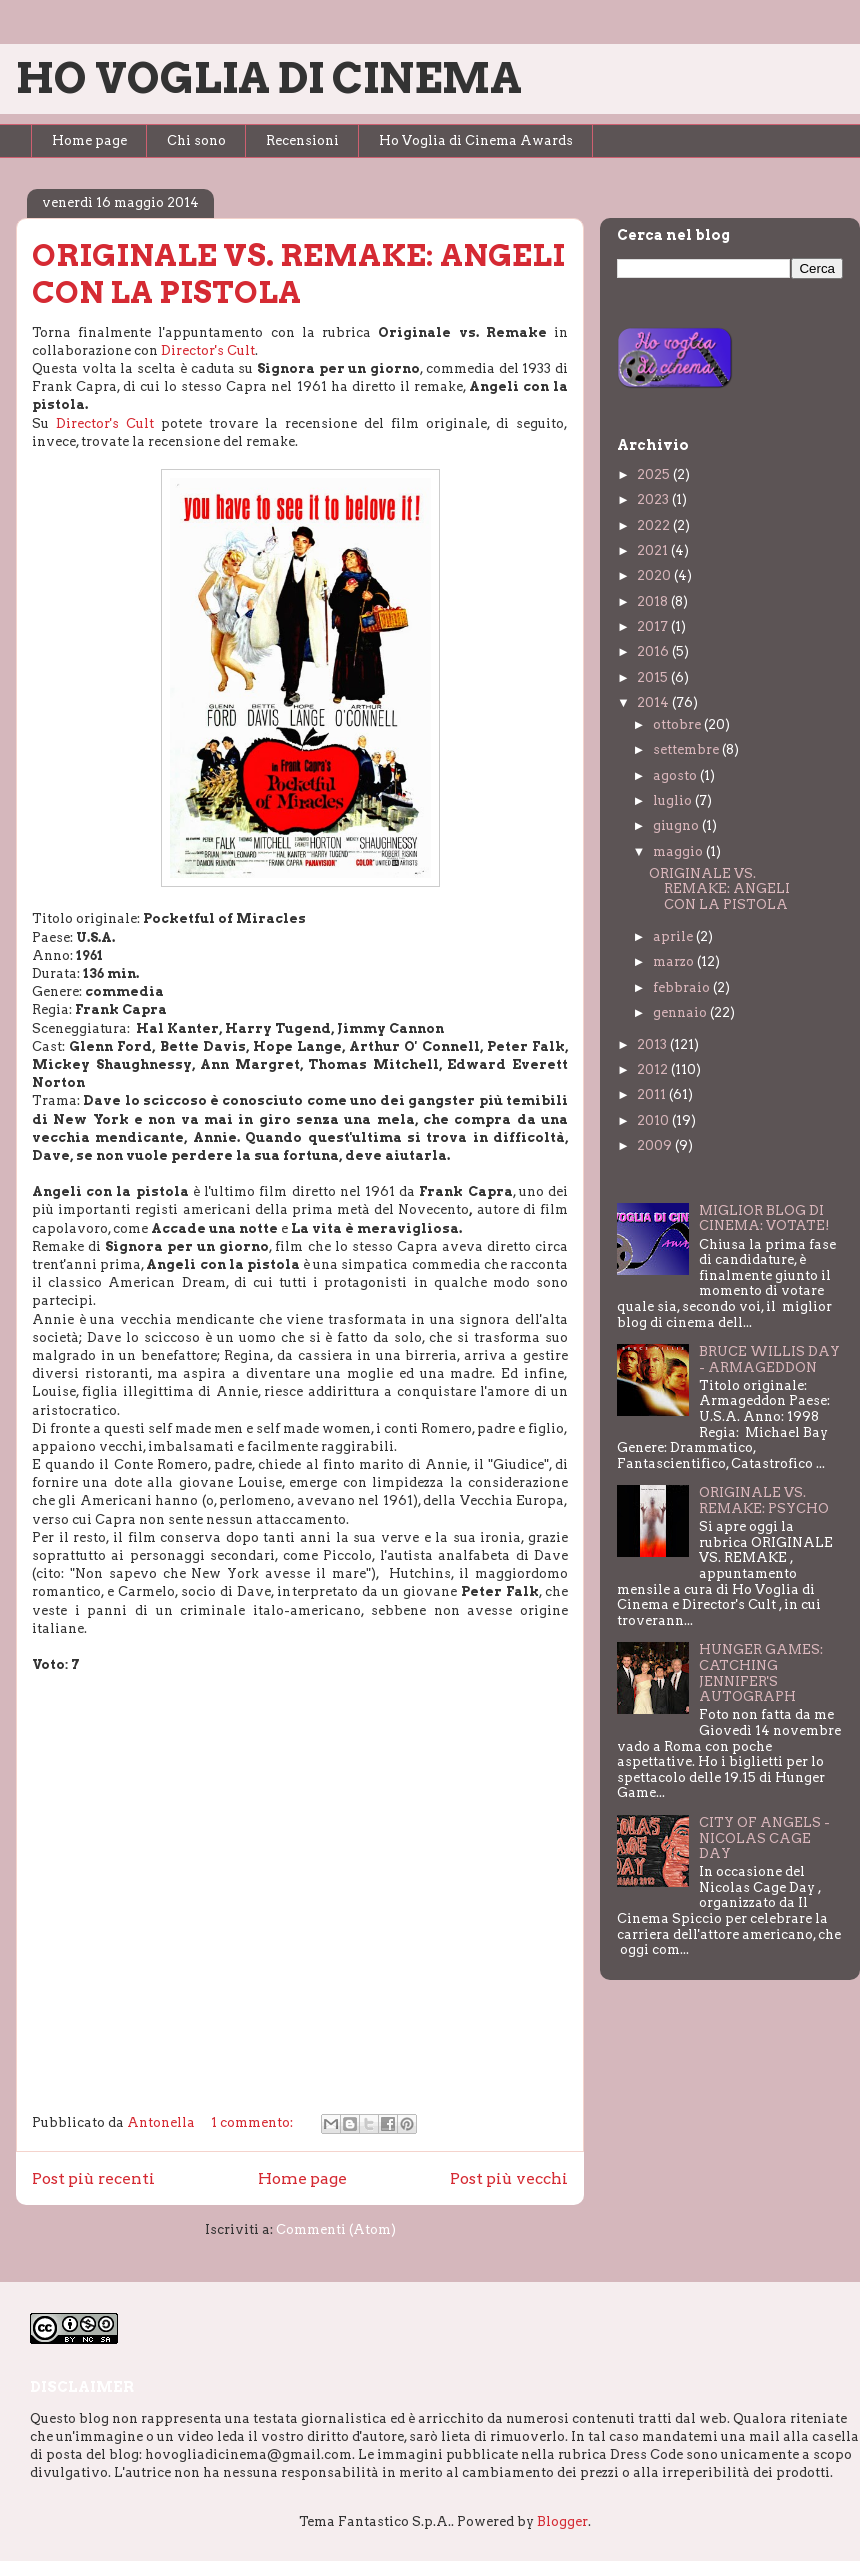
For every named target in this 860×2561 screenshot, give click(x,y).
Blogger (562, 2521)
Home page (89, 140)
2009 (656, 1145)
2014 (654, 702)
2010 (654, 1120)
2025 (655, 474)
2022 (655, 525)
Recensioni (302, 140)
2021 (654, 550)
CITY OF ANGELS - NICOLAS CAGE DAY (764, 1838)
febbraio (683, 987)
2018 (654, 601)
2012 (654, 1069)
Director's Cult (208, 350)
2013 (653, 1044)
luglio (674, 800)
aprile (674, 936)
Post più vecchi (509, 2178)
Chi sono (196, 140)
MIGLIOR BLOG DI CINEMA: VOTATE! (764, 1218)
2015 (654, 677)
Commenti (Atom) (336, 2229)
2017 (654, 626)
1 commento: (253, 2122)
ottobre (678, 724)
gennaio (681, 1012)
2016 (654, 651)
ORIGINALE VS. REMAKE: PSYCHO (764, 1500)
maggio (679, 851)
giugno (677, 825)
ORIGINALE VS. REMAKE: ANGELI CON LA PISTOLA (298, 273)
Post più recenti (93, 2178)
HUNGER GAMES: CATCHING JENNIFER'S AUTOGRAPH (761, 1673)
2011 (653, 1094)
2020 (655, 575)
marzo (675, 961)
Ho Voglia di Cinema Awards (476, 140)
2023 (654, 499)
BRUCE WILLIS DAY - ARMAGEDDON (769, 1359)
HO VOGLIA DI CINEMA (269, 78)
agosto (676, 775)
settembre (687, 749)
